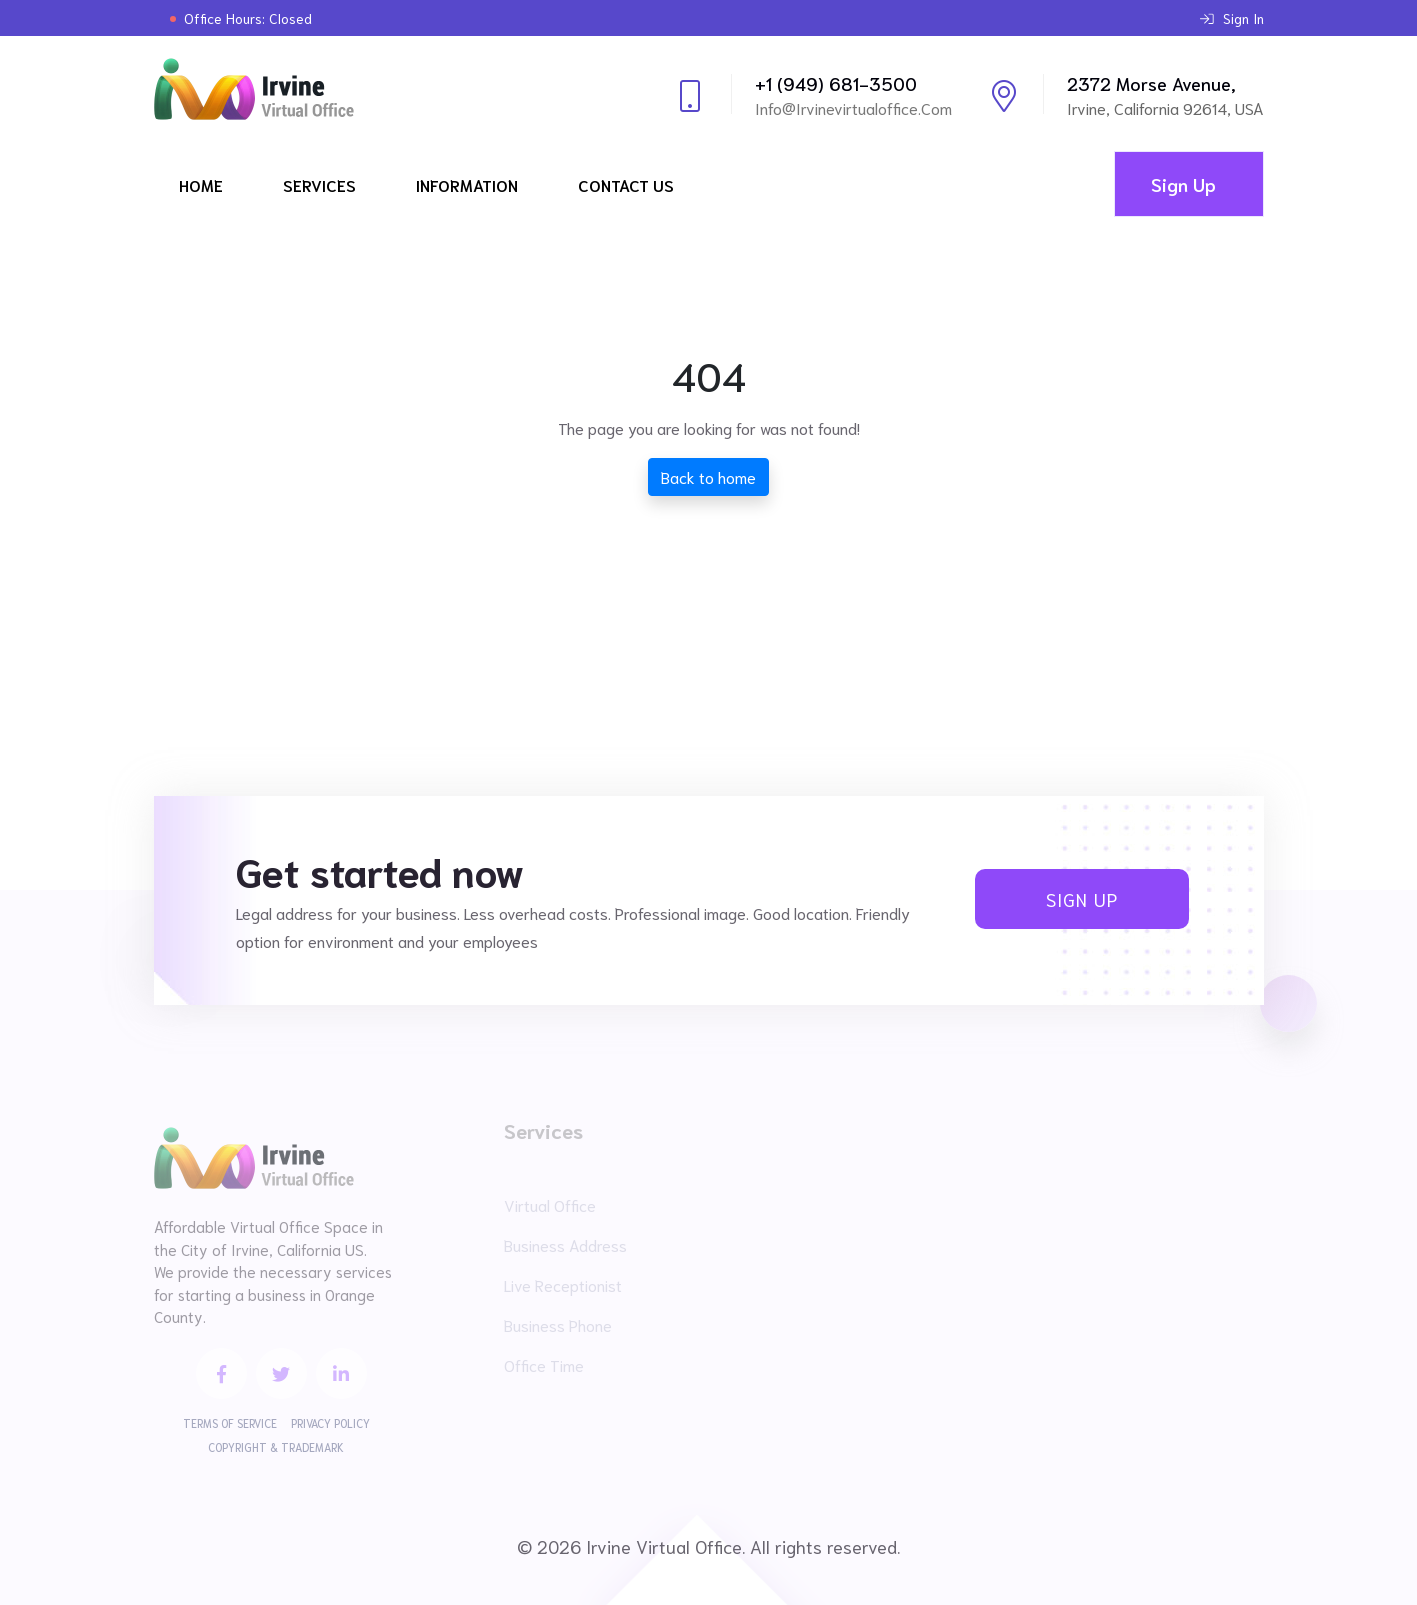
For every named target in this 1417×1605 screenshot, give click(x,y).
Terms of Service (230, 1423)
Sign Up (1183, 184)
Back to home (708, 476)
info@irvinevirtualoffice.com (853, 107)
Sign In (1232, 18)
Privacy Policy (330, 1423)
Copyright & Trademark (276, 1447)
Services (319, 184)
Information (467, 184)
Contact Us (626, 184)
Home (201, 184)
